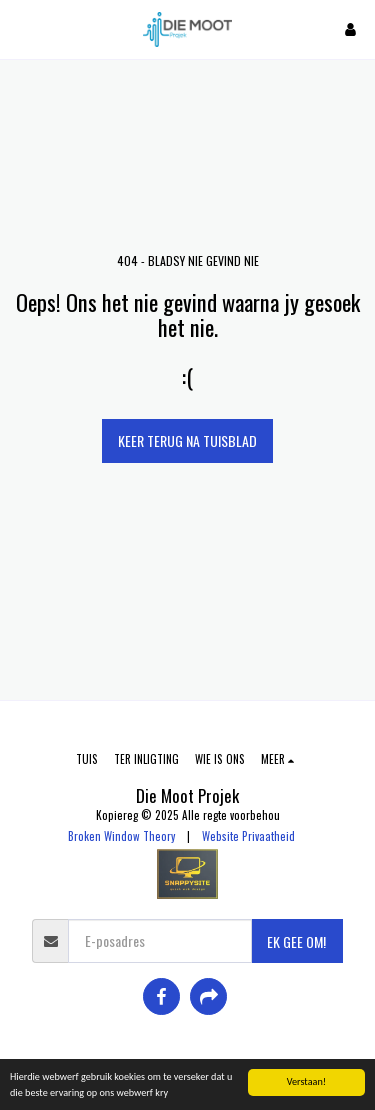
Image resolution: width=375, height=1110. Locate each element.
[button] (22, 29)
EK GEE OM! (296, 941)
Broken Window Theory (121, 836)
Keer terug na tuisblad (187, 440)
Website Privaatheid (248, 836)
